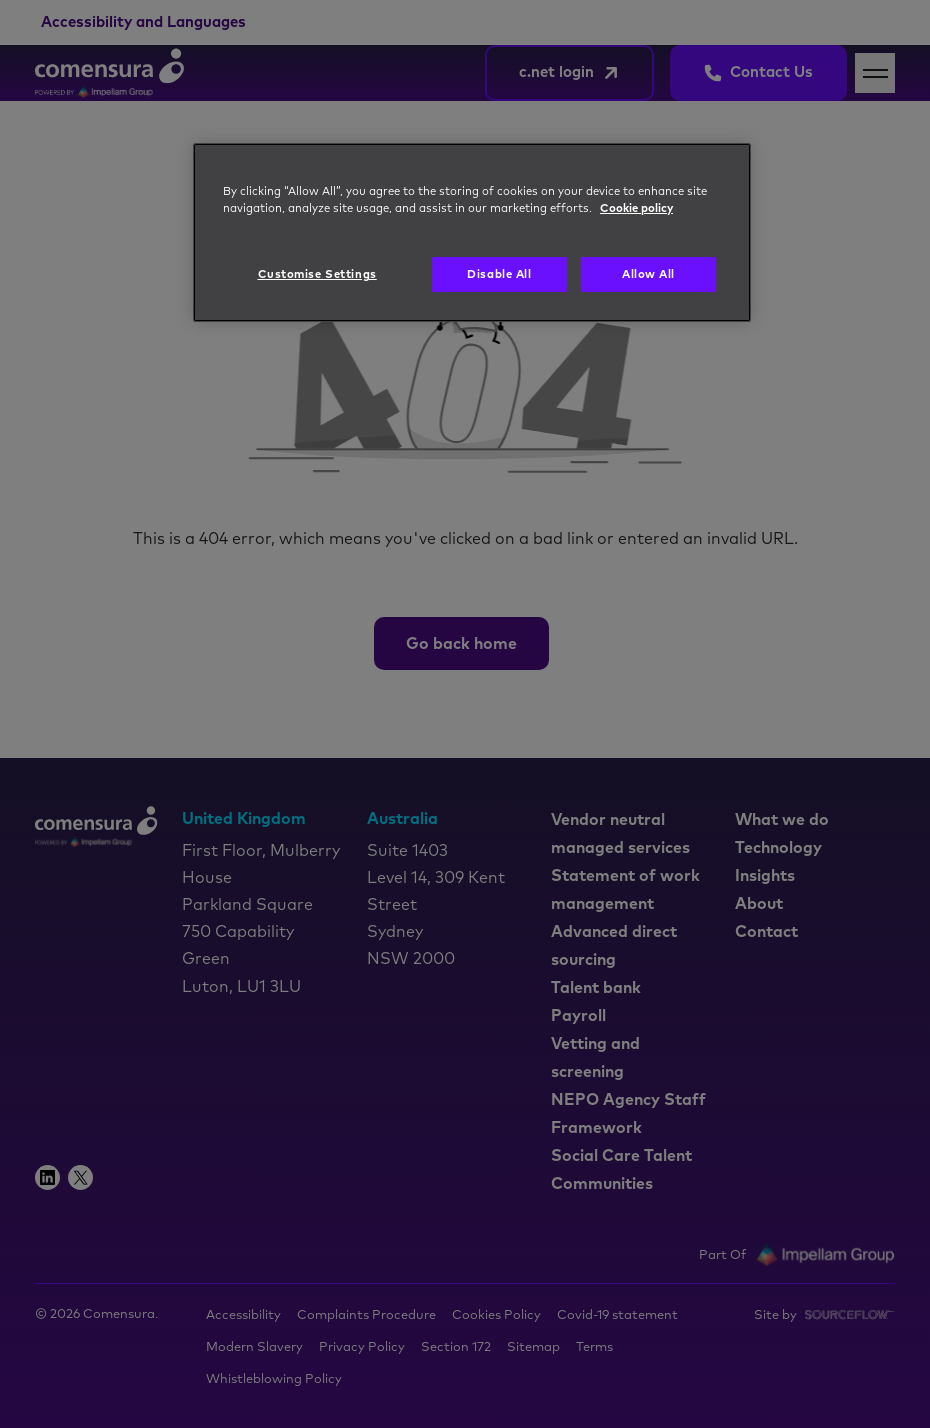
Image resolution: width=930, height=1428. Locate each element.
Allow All (648, 274)
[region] (472, 233)
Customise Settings (317, 274)
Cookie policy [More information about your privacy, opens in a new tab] (636, 208)
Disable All (499, 274)
